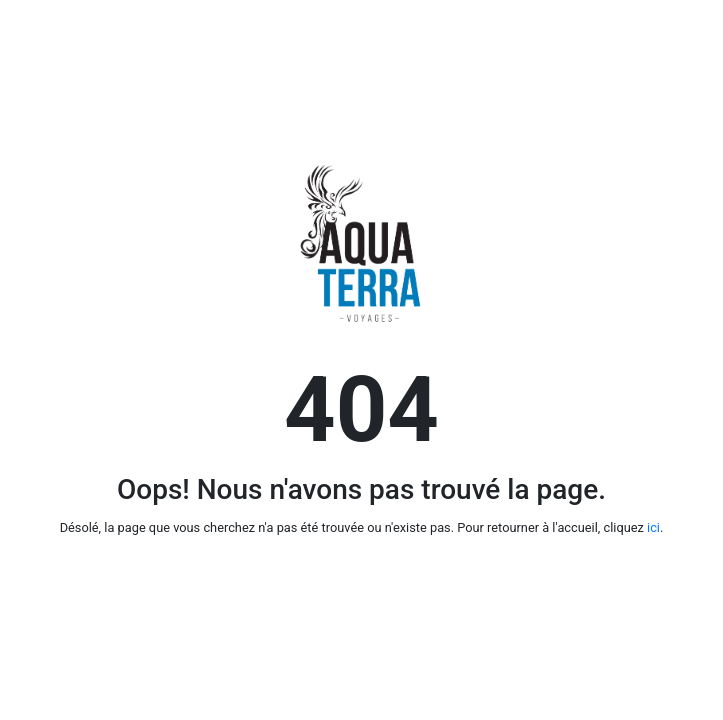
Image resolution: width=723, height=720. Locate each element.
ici (653, 527)
